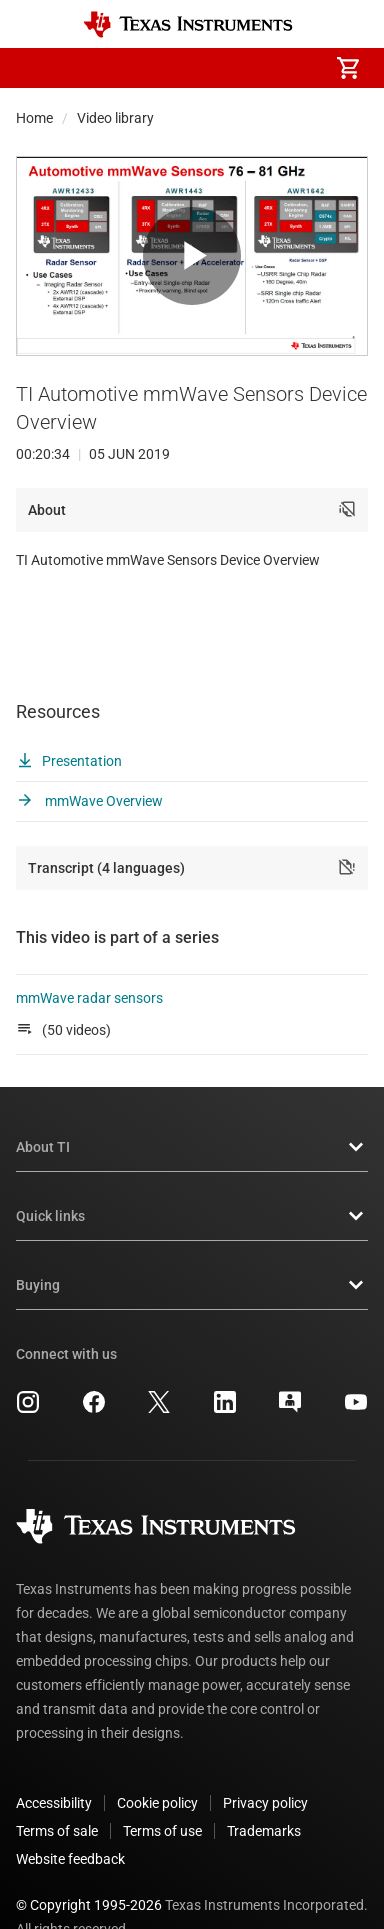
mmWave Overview (89, 757)
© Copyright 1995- (89, 1861)
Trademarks (264, 1787)
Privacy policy (265, 1759)
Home (34, 118)
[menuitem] (180, 68)
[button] (36, 68)
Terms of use (162, 1787)
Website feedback (70, 1815)
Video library (115, 118)
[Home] (188, 24)
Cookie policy (157, 1759)
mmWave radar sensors (91, 954)
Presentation (69, 717)
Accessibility (54, 1759)
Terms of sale (57, 1787)
